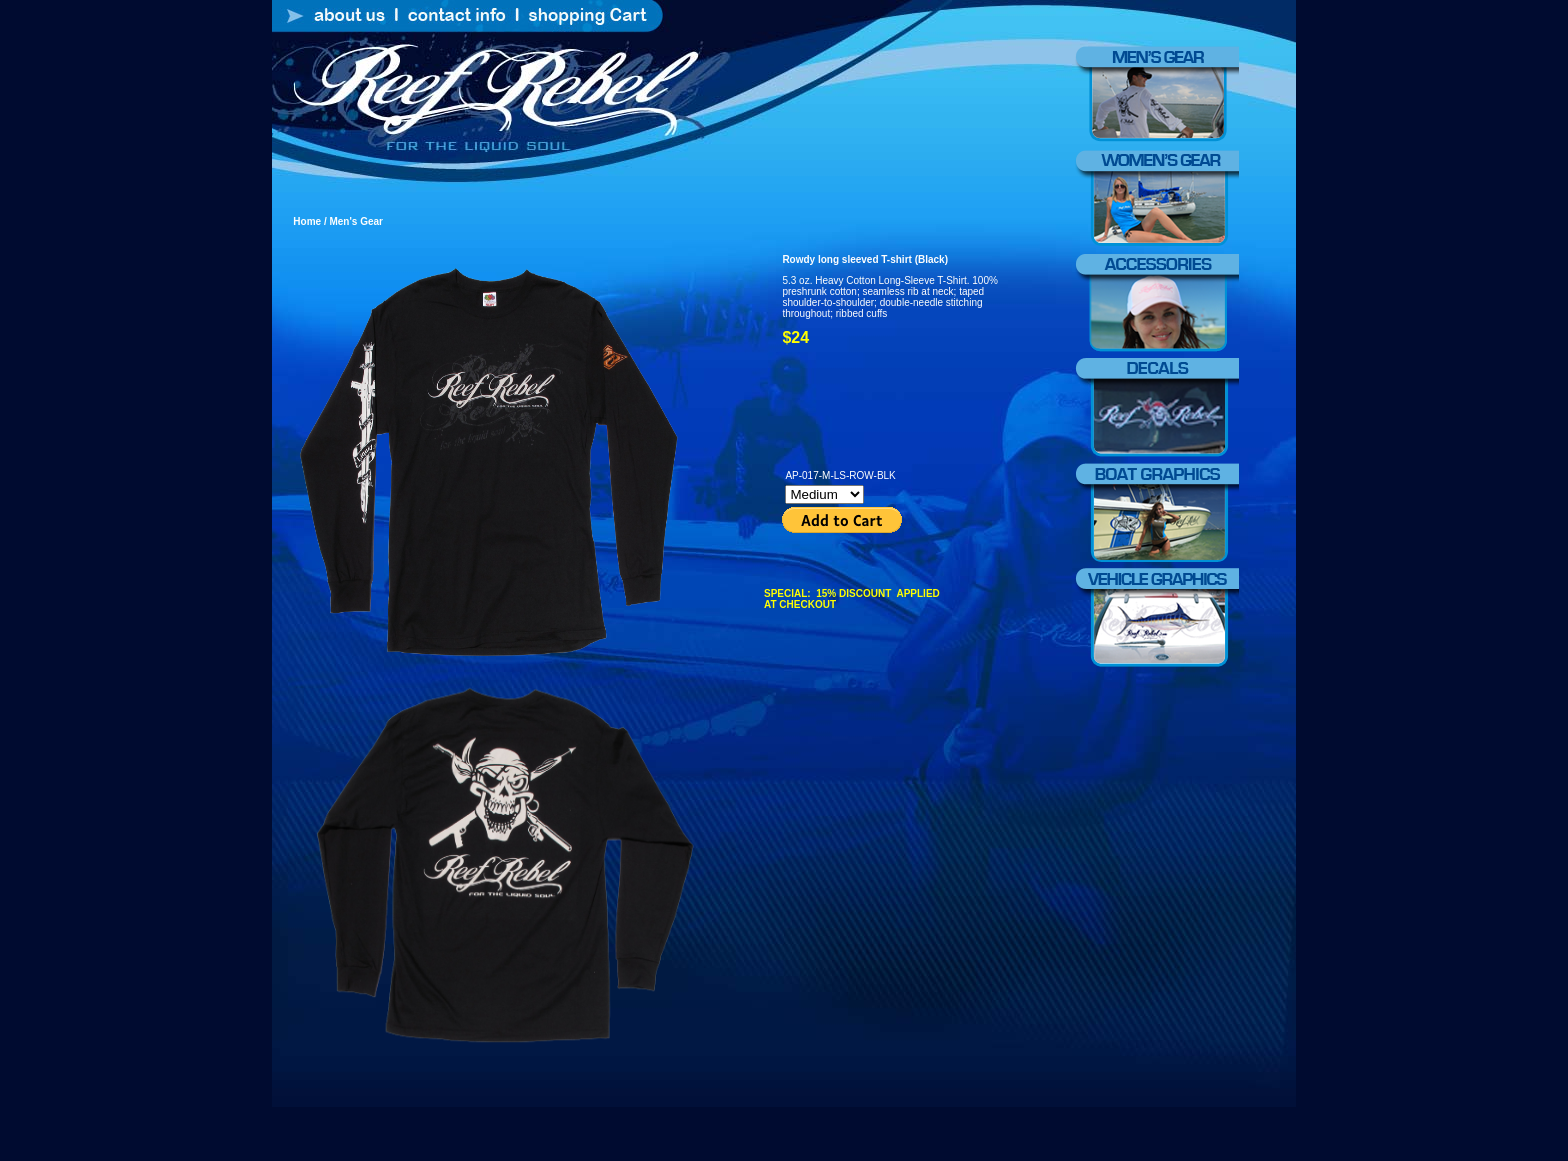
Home (307, 221)
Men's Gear (355, 221)
